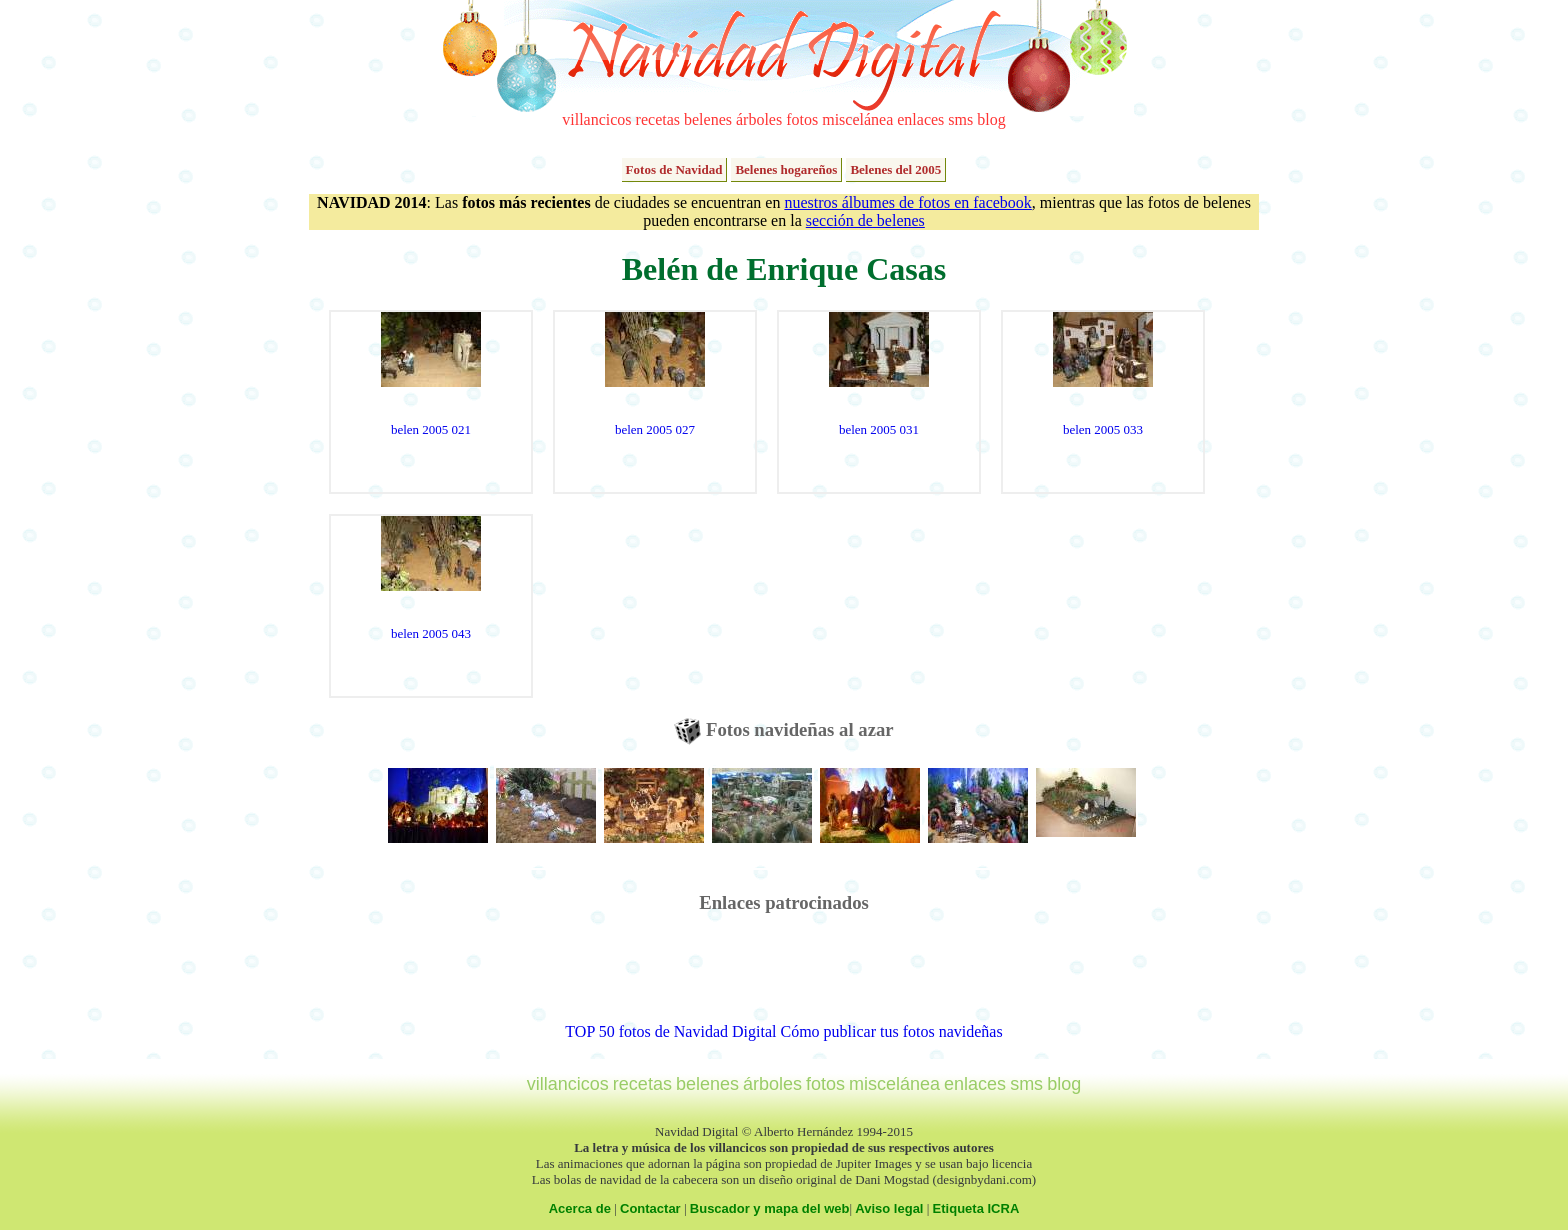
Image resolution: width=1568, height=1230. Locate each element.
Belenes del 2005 (895, 169)
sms (960, 119)
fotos (802, 119)
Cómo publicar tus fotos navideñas (891, 1031)
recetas (658, 119)
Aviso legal (889, 1208)
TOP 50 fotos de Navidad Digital (670, 1031)
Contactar (650, 1208)
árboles (759, 119)
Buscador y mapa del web (770, 1208)
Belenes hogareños (786, 169)
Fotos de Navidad (674, 169)
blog (991, 119)
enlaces (920, 119)
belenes (708, 119)
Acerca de (580, 1208)
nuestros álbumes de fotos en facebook (907, 202)
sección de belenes (865, 220)
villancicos (596, 119)
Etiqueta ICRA (976, 1208)
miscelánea (857, 119)
